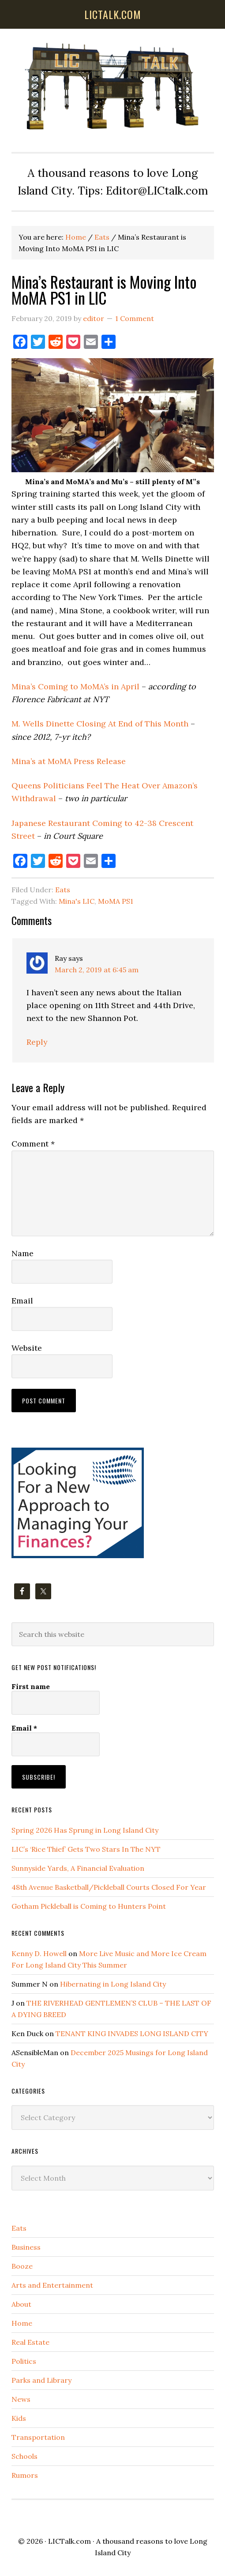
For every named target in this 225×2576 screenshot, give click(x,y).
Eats (62, 889)
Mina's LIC (76, 901)
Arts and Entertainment (52, 2285)
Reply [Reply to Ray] (37, 1042)
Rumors (24, 2475)
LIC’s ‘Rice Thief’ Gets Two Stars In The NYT (86, 1849)
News (20, 2399)
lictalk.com (112, 14)
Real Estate (30, 2342)
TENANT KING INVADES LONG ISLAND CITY (132, 2033)
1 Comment (134, 318)
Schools (24, 2456)
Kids (18, 2418)
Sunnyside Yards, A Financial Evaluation (77, 1868)
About (21, 2304)
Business (26, 2247)
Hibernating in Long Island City (113, 1984)
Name (22, 1253)
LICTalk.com (69, 2541)
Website (26, 1348)
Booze (22, 2266)
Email (22, 1301)
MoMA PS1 (115, 901)
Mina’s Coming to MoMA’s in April (75, 686)
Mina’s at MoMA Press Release (68, 761)
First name (30, 1686)
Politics (23, 2361)
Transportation (38, 2437)
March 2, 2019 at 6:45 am (97, 969)
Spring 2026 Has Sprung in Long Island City (84, 1830)
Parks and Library (41, 2380)
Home (21, 2323)
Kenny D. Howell (39, 1953)
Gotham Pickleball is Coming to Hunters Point (88, 1906)
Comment (33, 1144)
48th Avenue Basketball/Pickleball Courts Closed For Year (108, 1887)
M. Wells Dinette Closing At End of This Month (99, 724)
